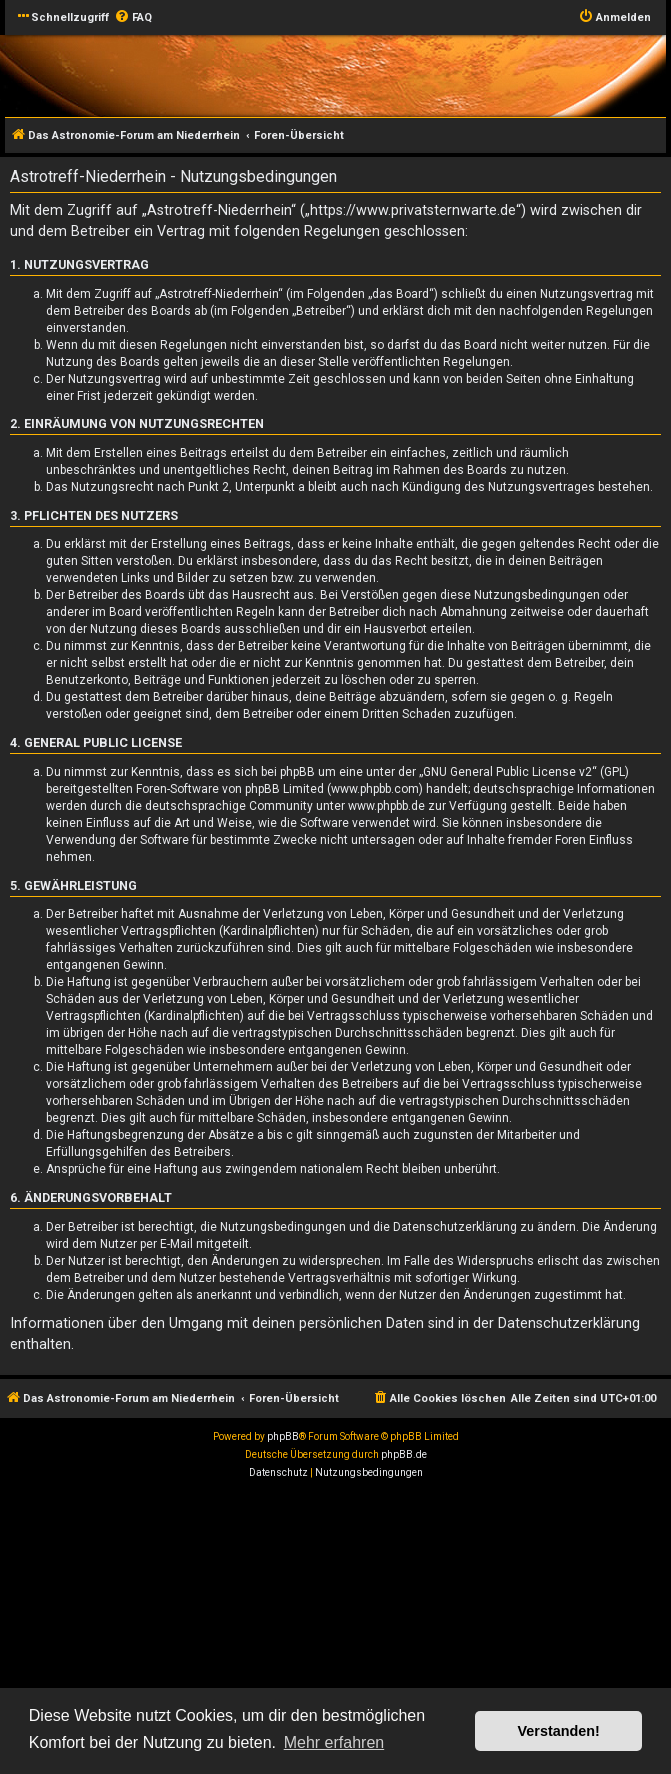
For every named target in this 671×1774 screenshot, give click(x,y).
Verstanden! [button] (559, 1731)
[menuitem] (133, 18)
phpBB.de (404, 1454)
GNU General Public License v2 (507, 772)
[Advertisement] (335, 1632)
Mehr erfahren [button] (334, 1742)
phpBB (283, 1436)
